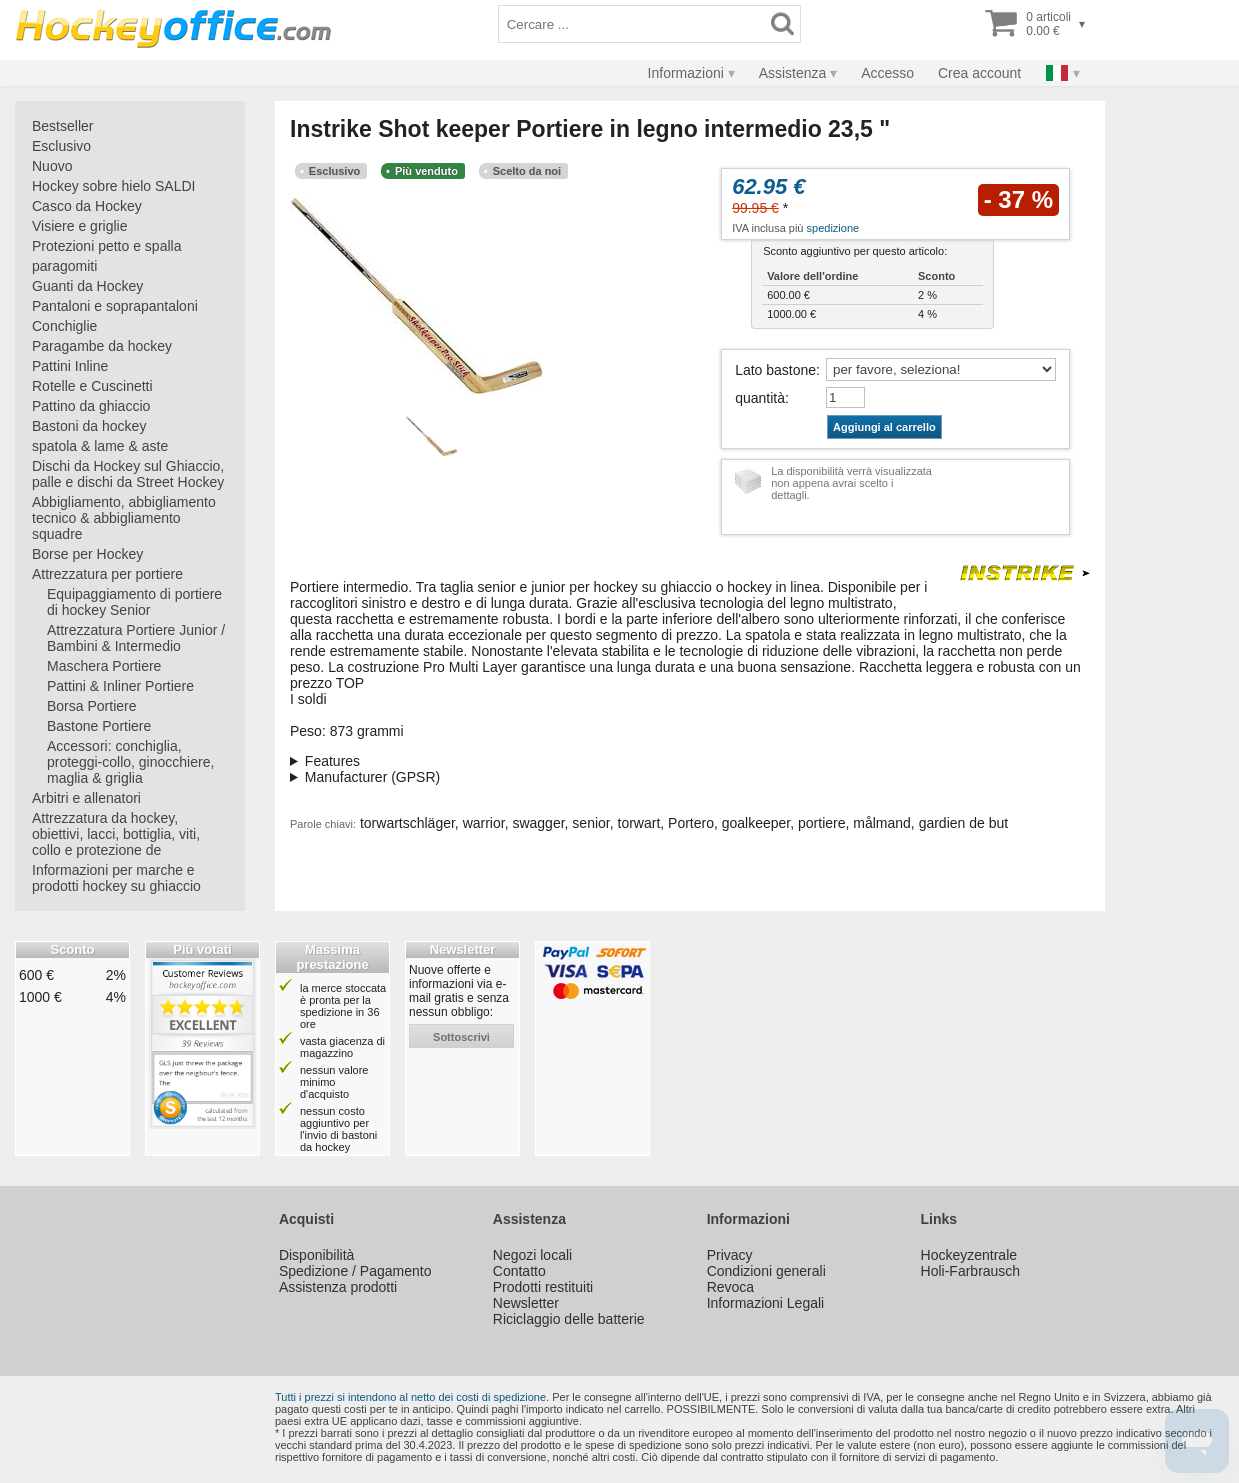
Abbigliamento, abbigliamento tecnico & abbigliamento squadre (124, 518)
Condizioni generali (766, 1271)
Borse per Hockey (87, 554)
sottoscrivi (461, 1037)
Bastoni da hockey (89, 426)
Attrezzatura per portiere (107, 574)
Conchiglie (64, 326)
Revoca (730, 1287)
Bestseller (62, 126)
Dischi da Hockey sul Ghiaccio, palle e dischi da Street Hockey (128, 474)
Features (332, 761)
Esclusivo (61, 146)
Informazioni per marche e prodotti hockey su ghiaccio (116, 878)
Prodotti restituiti (543, 1287)
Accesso (887, 73)
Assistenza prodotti (338, 1287)
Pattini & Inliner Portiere (120, 686)
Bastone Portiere (99, 726)
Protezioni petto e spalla (106, 246)
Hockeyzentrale (969, 1255)
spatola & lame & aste (100, 446)
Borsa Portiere (91, 706)
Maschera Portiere (104, 666)
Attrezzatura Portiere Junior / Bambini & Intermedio (136, 638)
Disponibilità (316, 1255)
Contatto (519, 1271)
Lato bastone (775, 370)
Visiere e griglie (79, 226)
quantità (760, 398)
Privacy (730, 1255)
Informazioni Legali (766, 1303)
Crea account (979, 73)
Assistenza (793, 73)
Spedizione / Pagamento (355, 1271)
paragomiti (64, 266)
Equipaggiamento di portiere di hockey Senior (134, 602)
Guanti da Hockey (87, 286)
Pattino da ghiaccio (91, 406)
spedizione (833, 228)
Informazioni (686, 73)
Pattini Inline (70, 366)
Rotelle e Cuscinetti (92, 386)
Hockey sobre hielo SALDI (113, 186)
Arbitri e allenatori (86, 798)
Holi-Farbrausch (971, 1271)
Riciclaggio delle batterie (569, 1319)
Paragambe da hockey (102, 346)
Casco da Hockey (87, 206)
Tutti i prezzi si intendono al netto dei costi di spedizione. (412, 1397)
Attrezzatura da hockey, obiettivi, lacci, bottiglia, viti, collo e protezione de (116, 834)
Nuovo (52, 166)
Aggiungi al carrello (884, 427)
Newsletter (526, 1303)
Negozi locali (532, 1255)
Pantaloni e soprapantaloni (115, 306)
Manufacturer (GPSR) (372, 777)
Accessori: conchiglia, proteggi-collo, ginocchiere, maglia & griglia (130, 762)
